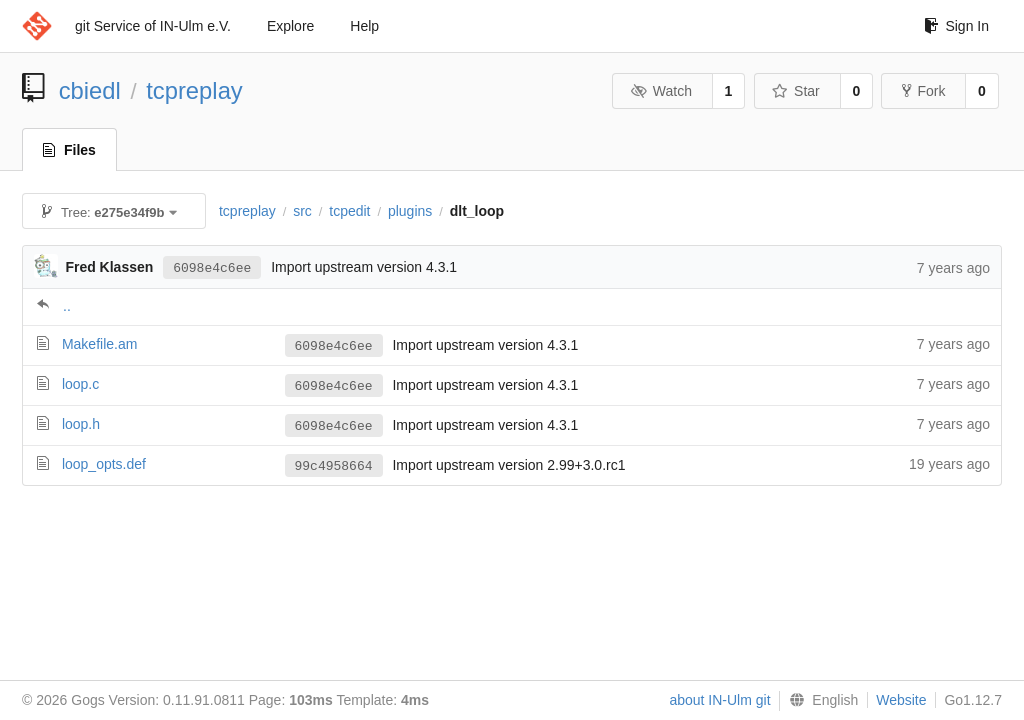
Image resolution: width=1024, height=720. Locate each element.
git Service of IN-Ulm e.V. (153, 26)
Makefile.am (99, 344)
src (302, 211)
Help (364, 26)
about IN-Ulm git (719, 700)
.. (67, 306)
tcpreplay (194, 90)
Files (69, 150)
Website (901, 700)
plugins (410, 211)
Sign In (956, 26)
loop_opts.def (104, 464)
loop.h (81, 424)
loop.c (80, 384)
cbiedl (90, 90)
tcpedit (349, 211)
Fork (923, 91)
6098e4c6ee (212, 267)
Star (796, 91)
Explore (290, 26)
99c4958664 (334, 466)
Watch (661, 91)
